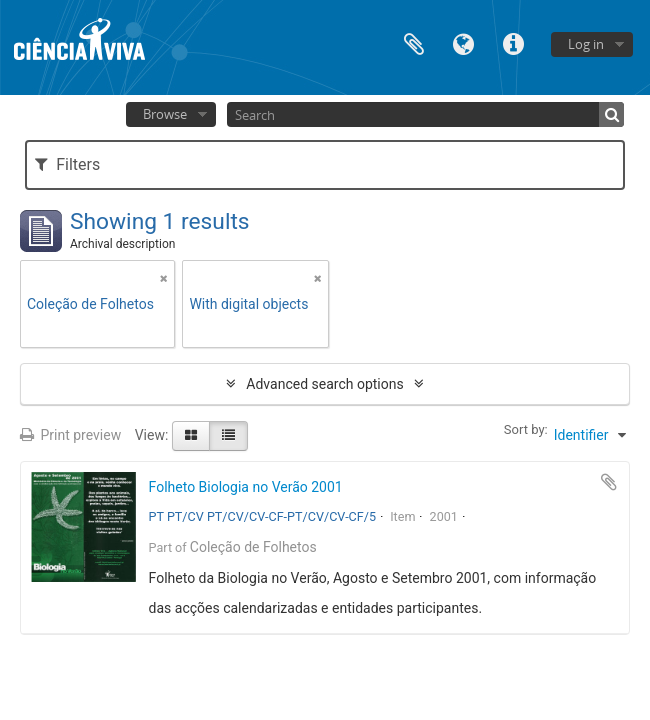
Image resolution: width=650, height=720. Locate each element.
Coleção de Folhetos (253, 547)
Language (464, 42)
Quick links (514, 42)
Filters (67, 164)
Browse (165, 114)
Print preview (70, 435)
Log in (586, 44)
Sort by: (526, 429)
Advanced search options (324, 384)
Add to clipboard (609, 482)
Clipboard (414, 42)
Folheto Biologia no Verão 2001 (246, 487)
